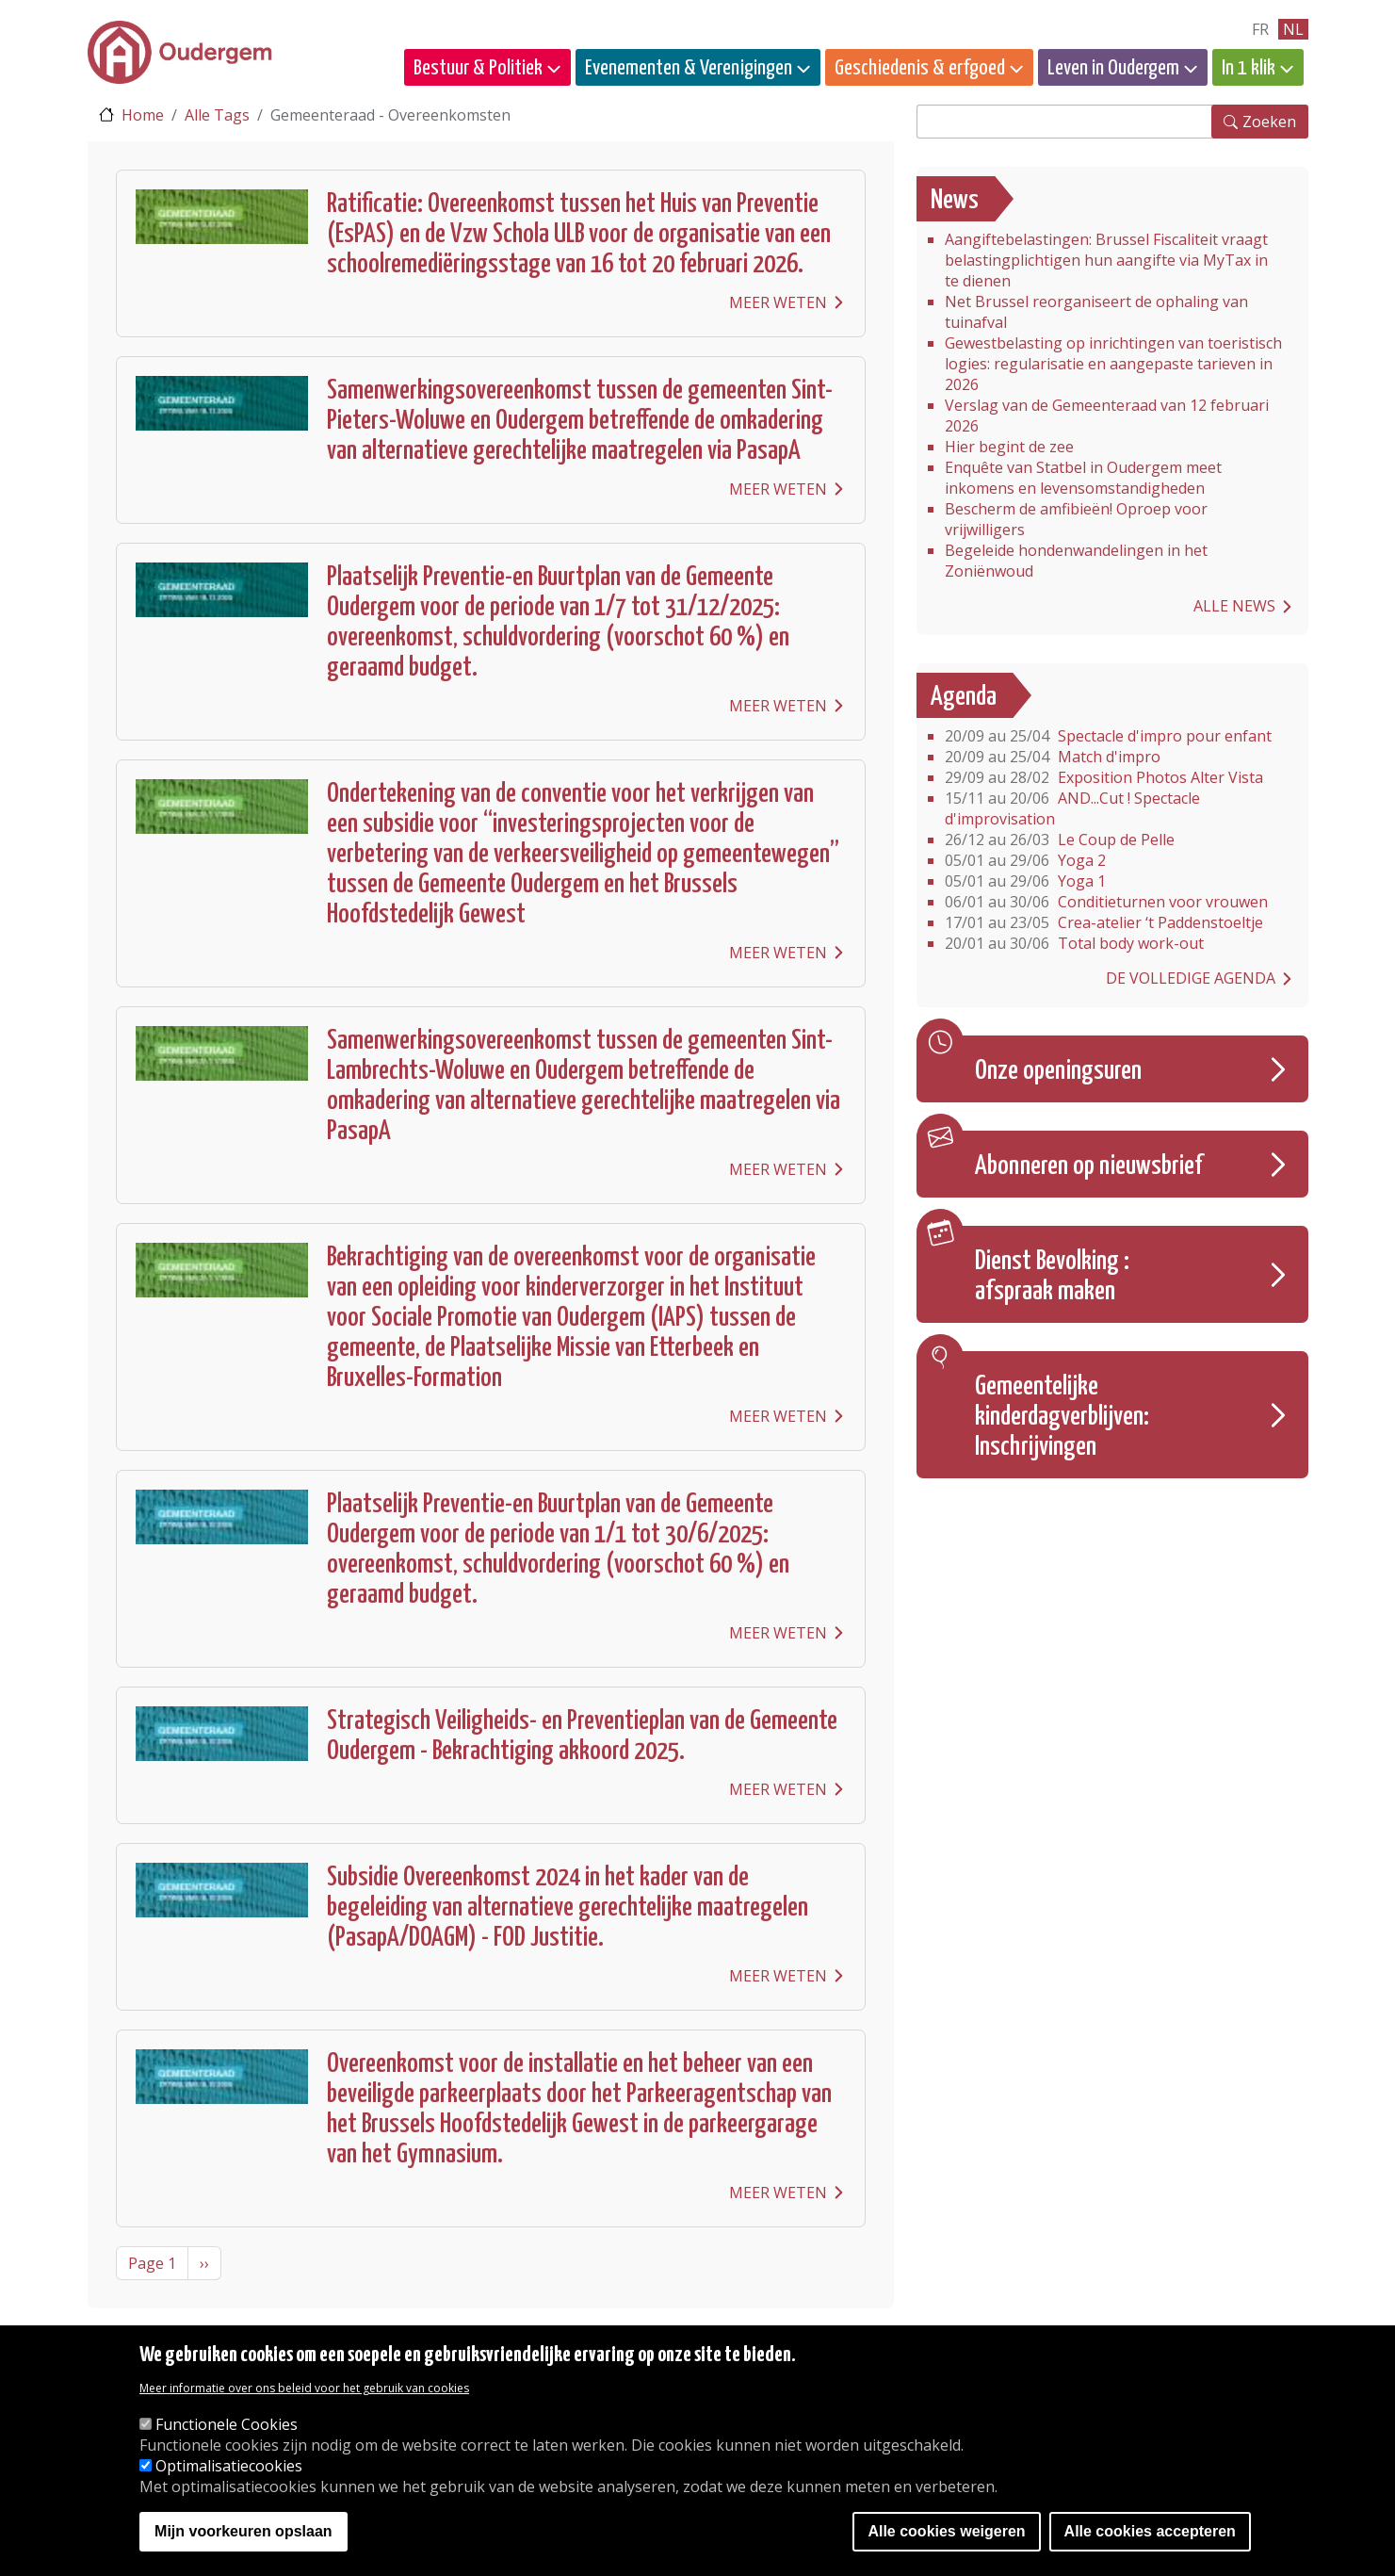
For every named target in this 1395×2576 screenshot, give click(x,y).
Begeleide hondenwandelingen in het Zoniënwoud (1076, 560)
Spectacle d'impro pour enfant (1108, 736)
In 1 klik (1248, 68)
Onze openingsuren (1058, 1071)
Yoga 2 (1025, 860)
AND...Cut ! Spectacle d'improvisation (1072, 808)
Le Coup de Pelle (1060, 839)
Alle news (1234, 605)
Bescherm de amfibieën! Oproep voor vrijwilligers (1076, 519)
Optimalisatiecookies (228, 2465)
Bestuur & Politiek (478, 68)
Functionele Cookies (226, 2424)
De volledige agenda (1190, 978)
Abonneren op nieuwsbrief (1089, 1166)
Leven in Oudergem (1113, 68)
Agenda (964, 697)
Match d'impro (1052, 756)
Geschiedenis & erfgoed (920, 68)
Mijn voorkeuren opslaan (243, 2531)
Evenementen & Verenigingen (688, 68)
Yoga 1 (1025, 881)
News (955, 200)
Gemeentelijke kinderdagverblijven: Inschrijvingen (1062, 1417)
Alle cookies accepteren (1150, 2531)
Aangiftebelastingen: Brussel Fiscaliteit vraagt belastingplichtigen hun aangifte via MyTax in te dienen (1106, 260)
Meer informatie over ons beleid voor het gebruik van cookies (304, 2388)
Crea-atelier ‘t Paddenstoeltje (1104, 922)
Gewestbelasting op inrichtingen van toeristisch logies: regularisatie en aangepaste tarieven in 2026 (1113, 364)
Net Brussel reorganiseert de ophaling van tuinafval (1096, 312)
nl (1293, 29)
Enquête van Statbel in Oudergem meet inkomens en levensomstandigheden (1083, 477)
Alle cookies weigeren (946, 2531)
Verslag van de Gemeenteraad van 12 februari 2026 (1107, 415)
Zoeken (1269, 121)
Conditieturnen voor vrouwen (1106, 901)
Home (143, 115)
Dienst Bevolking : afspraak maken (1052, 1276)
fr (1260, 29)
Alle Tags (217, 115)
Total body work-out (1074, 943)
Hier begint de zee (1009, 446)
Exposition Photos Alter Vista (1104, 777)
